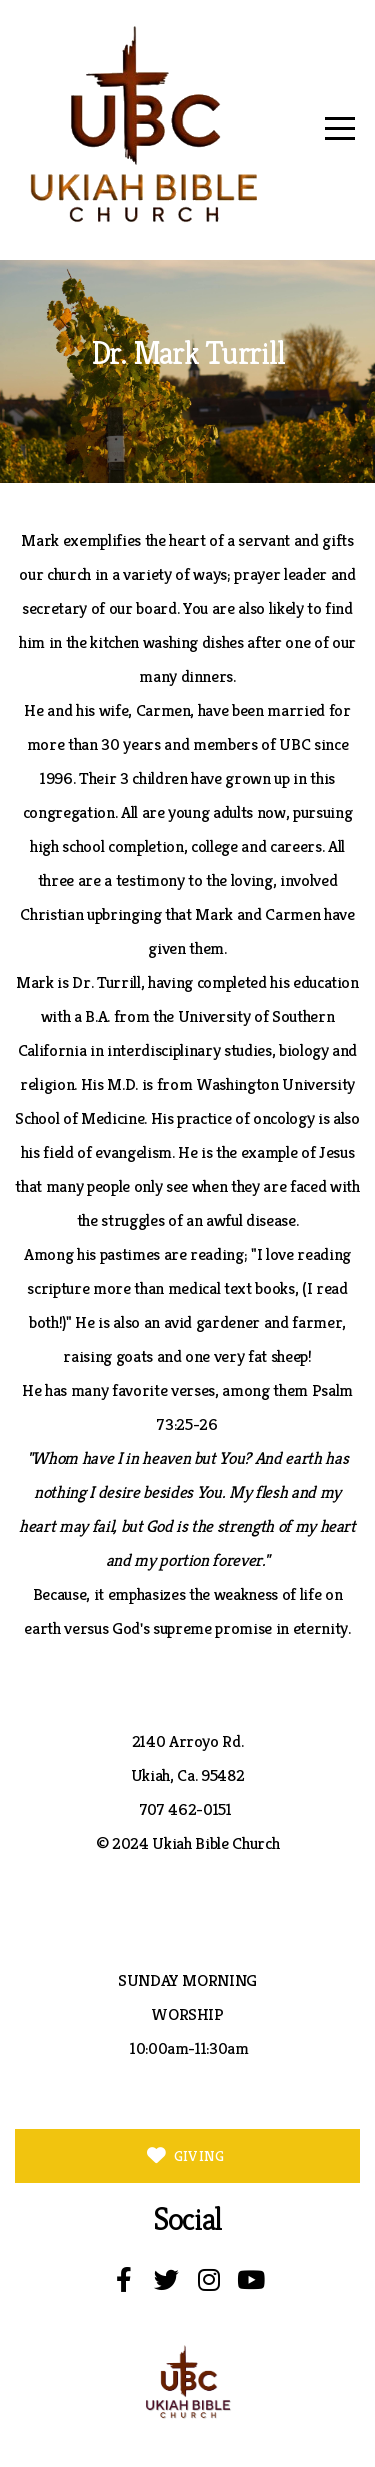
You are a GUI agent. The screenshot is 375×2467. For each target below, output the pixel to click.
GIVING (184, 2155)
